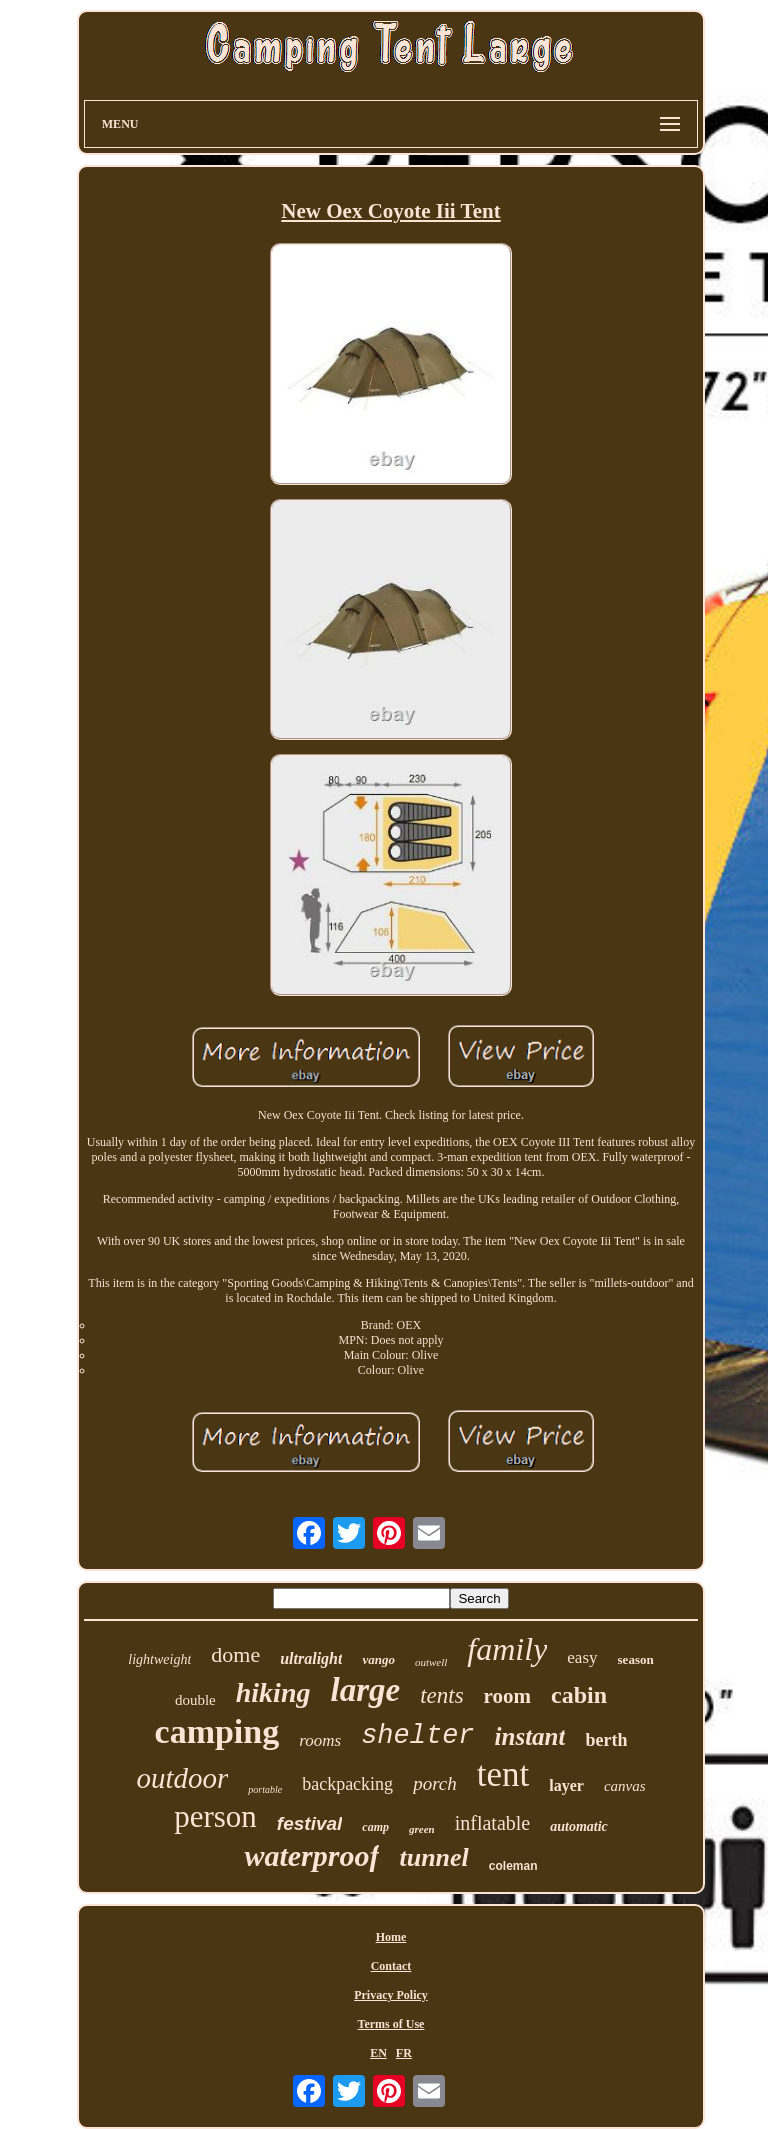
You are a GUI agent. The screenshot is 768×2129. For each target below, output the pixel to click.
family (507, 1649)
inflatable (493, 1823)
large (365, 1690)
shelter (417, 1736)
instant (530, 1736)
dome (235, 1654)
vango (378, 1659)
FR (404, 2053)
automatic (579, 1826)
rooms (320, 1740)
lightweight (159, 1659)
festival (309, 1823)
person (215, 1816)
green (422, 1829)
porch (435, 1783)
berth (606, 1740)
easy (582, 1657)
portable (265, 1789)
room (507, 1696)
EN (378, 2053)
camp (375, 1827)
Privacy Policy (391, 1995)
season (636, 1659)
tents (441, 1695)
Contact (391, 1966)
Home (391, 1937)
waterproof (311, 1855)
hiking (273, 1692)
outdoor (182, 1778)
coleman (513, 1866)
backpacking (347, 1784)
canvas (625, 1786)
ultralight (311, 1658)
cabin (579, 1695)
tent (503, 1774)
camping (217, 1731)
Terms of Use (391, 2024)
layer (566, 1785)
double (195, 1700)
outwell (431, 1662)
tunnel (433, 1857)
